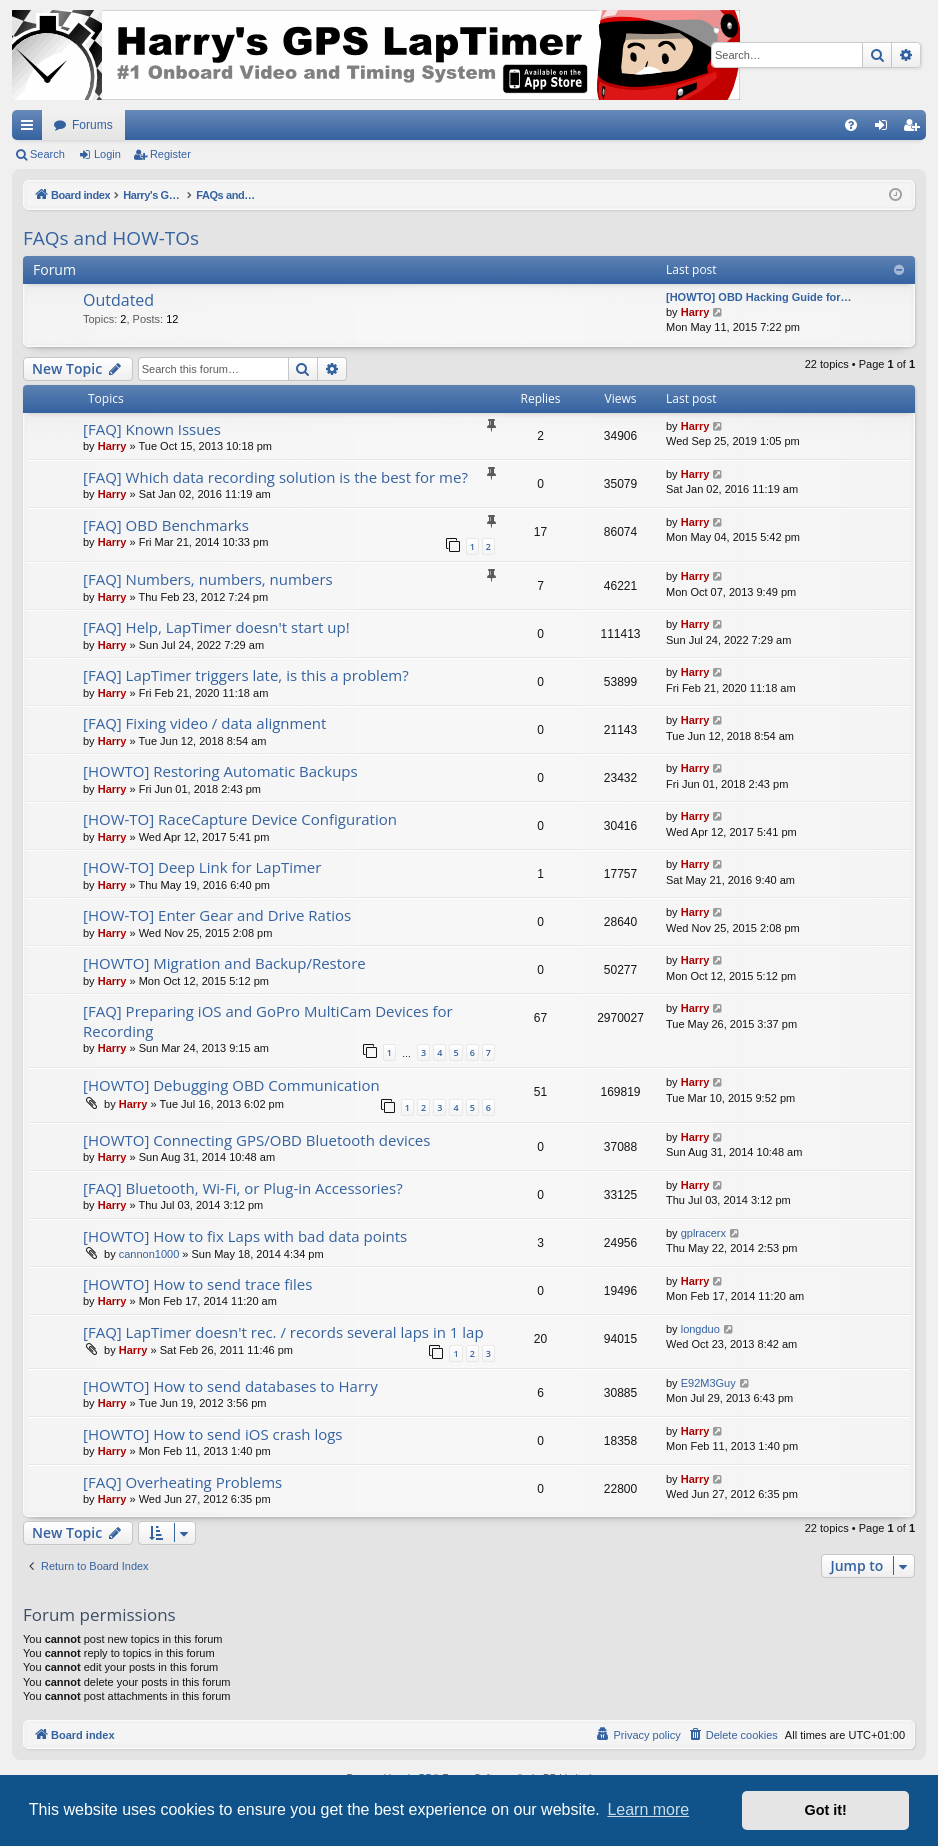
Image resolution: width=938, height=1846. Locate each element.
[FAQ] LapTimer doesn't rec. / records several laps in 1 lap (283, 1332)
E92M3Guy (708, 1383)
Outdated (118, 300)
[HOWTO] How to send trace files (197, 1284)
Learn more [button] (648, 1809)
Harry (695, 312)
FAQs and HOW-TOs (111, 238)
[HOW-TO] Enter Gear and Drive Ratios (217, 915)
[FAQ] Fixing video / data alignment (204, 723)
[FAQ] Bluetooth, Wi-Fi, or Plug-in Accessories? (243, 1188)
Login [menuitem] (885, 129)
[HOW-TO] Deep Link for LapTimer (202, 867)
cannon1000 (149, 1254)
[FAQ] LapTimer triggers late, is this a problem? (246, 675)
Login (107, 154)
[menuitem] (851, 125)
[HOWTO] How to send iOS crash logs (213, 1434)
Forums (92, 125)
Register (170, 154)
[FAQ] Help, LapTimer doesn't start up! (216, 627)
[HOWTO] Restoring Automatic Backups (220, 771)
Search (47, 154)
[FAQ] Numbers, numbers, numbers (208, 579)
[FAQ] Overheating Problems (182, 1482)
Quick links (31, 129)
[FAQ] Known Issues (152, 429)
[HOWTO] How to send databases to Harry (230, 1386)
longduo (700, 1329)
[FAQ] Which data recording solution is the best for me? (275, 477)
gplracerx (703, 1233)
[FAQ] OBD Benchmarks (166, 525)
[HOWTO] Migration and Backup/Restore (224, 963)
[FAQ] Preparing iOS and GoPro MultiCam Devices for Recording (268, 1020)
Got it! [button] (826, 1810)
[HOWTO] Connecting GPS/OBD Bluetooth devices (256, 1140)
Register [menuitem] (915, 129)
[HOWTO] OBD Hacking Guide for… (759, 297)
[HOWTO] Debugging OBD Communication (231, 1085)
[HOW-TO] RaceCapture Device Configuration (240, 819)
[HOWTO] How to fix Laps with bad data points (245, 1236)
